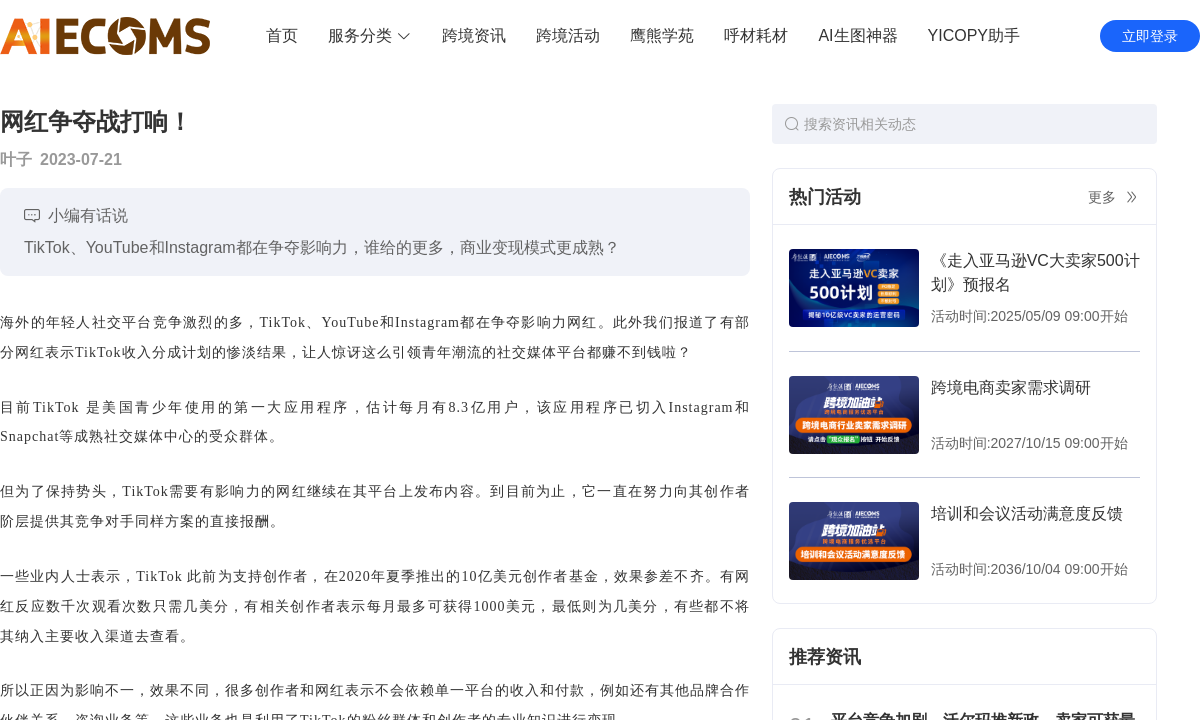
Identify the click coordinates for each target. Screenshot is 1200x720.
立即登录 (1150, 36)
